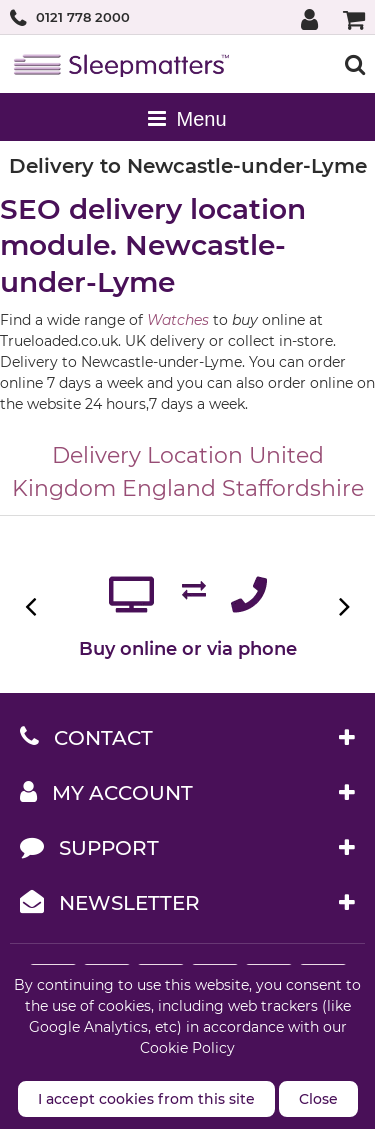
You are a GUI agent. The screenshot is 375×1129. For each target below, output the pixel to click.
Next (342, 606)
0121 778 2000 (83, 17)
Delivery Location (147, 455)
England (169, 488)
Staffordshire (293, 488)
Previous (32, 606)
